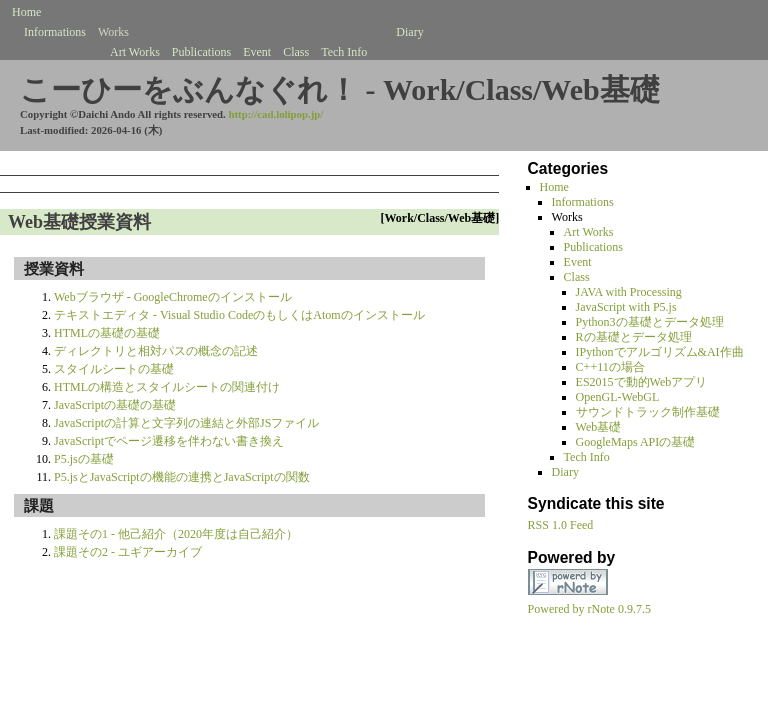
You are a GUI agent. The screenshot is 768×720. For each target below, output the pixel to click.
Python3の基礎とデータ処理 (650, 322)
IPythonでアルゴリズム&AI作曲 (660, 352)
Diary (409, 32)
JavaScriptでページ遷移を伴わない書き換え (169, 441)
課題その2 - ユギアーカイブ (128, 552)
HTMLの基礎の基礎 (107, 333)
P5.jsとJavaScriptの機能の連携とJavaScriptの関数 (182, 477)
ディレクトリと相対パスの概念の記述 (156, 351)
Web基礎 (599, 427)
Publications (201, 52)
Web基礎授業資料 (79, 222)
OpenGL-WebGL (618, 397)
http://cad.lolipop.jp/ (276, 114)
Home (26, 12)
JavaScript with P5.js (626, 307)
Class (296, 52)
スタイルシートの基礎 (114, 369)
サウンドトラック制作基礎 (648, 412)
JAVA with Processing (629, 292)
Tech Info (344, 52)
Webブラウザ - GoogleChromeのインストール (173, 297)
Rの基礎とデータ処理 (634, 337)
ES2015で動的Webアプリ (642, 382)
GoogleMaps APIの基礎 (636, 442)
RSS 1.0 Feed (561, 525)
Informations (55, 32)
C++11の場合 (610, 367)
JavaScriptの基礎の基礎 (115, 405)
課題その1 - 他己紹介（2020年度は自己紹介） (176, 534)
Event (257, 52)
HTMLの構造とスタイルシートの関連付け (167, 387)
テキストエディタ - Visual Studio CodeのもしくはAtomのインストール (239, 315)
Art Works (135, 52)
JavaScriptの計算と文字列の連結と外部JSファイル (186, 423)
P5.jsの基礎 (84, 459)
